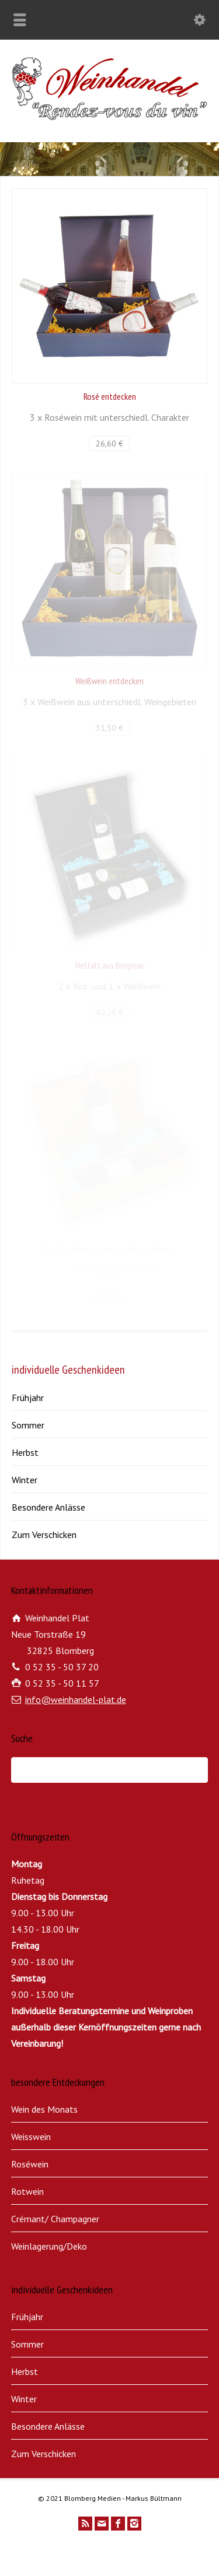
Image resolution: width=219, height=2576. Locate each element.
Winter (24, 1480)
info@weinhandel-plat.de (75, 1699)
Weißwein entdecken (109, 681)
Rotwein (27, 2191)
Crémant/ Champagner (55, 2219)
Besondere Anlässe (48, 1507)
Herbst (25, 1452)
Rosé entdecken (110, 396)
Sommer (28, 1425)
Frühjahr (28, 1397)
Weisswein (31, 2136)
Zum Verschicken (44, 1534)
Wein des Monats (44, 2109)
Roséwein (29, 2164)
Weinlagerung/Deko (49, 2246)
